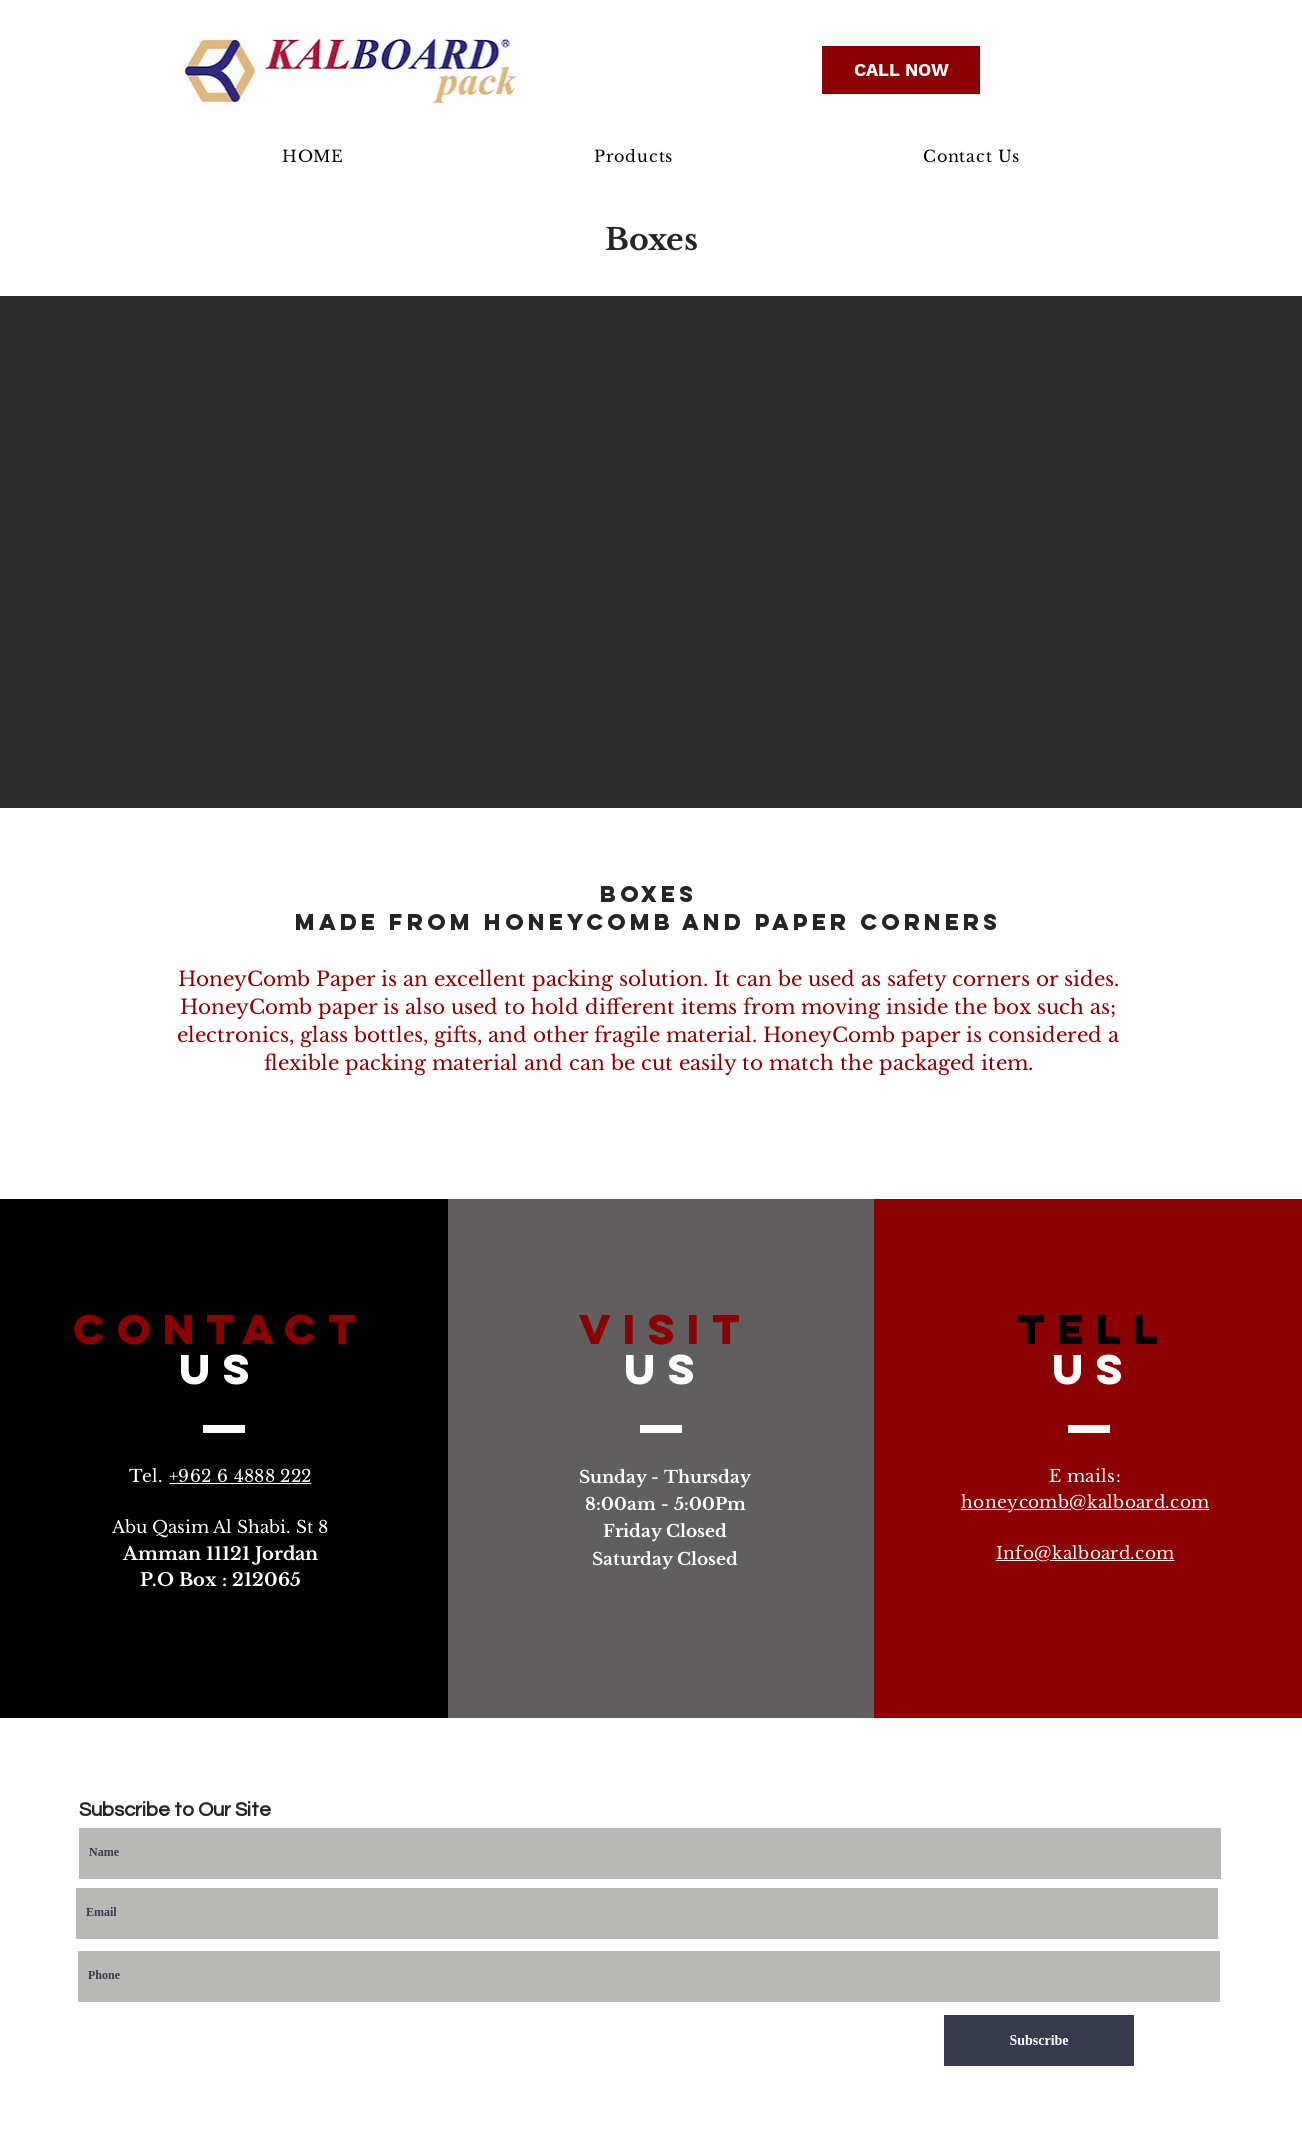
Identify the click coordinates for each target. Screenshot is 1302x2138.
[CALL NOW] (901, 70)
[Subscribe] (1039, 2040)
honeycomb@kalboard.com (1085, 1502)
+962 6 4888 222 (240, 1476)
